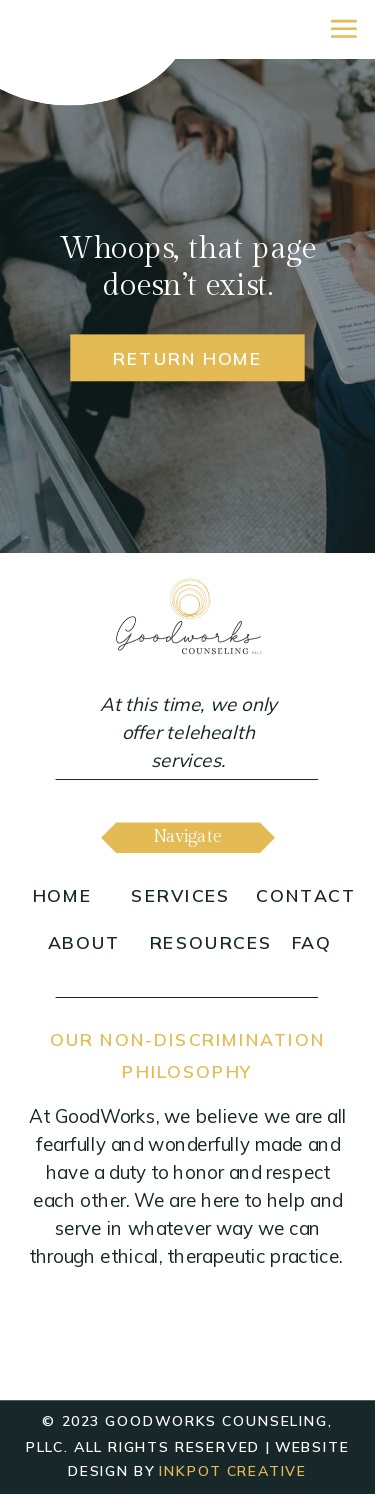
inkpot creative (233, 1472)
